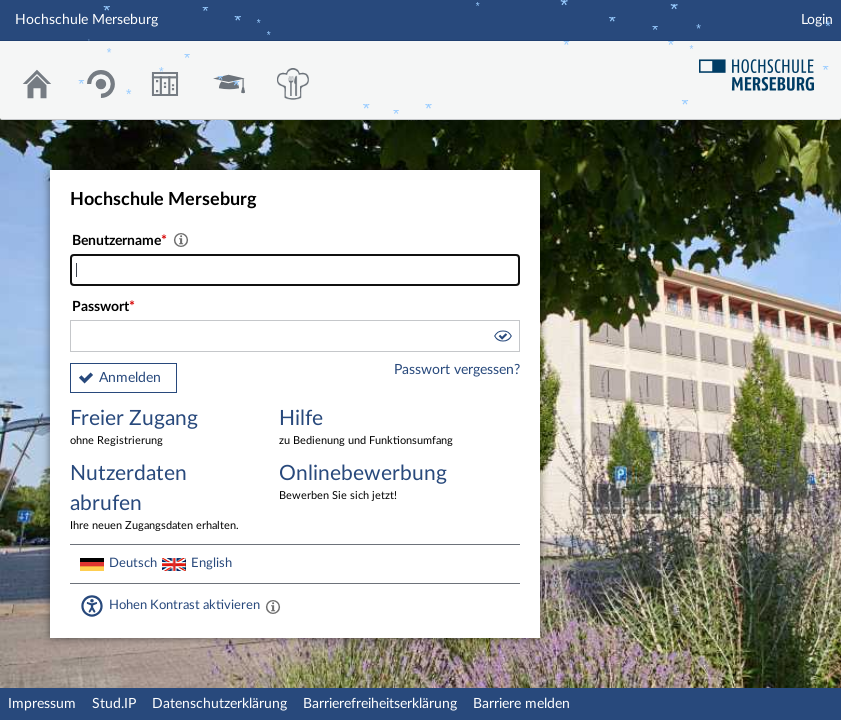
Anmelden (130, 378)
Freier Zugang (160, 428)
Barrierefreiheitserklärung (380, 704)
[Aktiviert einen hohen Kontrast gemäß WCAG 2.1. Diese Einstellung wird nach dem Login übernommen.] (273, 606)
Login (817, 20)
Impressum (42, 704)
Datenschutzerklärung (219, 704)
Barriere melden (521, 704)
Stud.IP (114, 704)
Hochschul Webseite (764, 67)
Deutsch (133, 563)
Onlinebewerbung (369, 483)
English (211, 563)
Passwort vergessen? (457, 370)
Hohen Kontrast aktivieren (184, 605)
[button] (502, 339)
